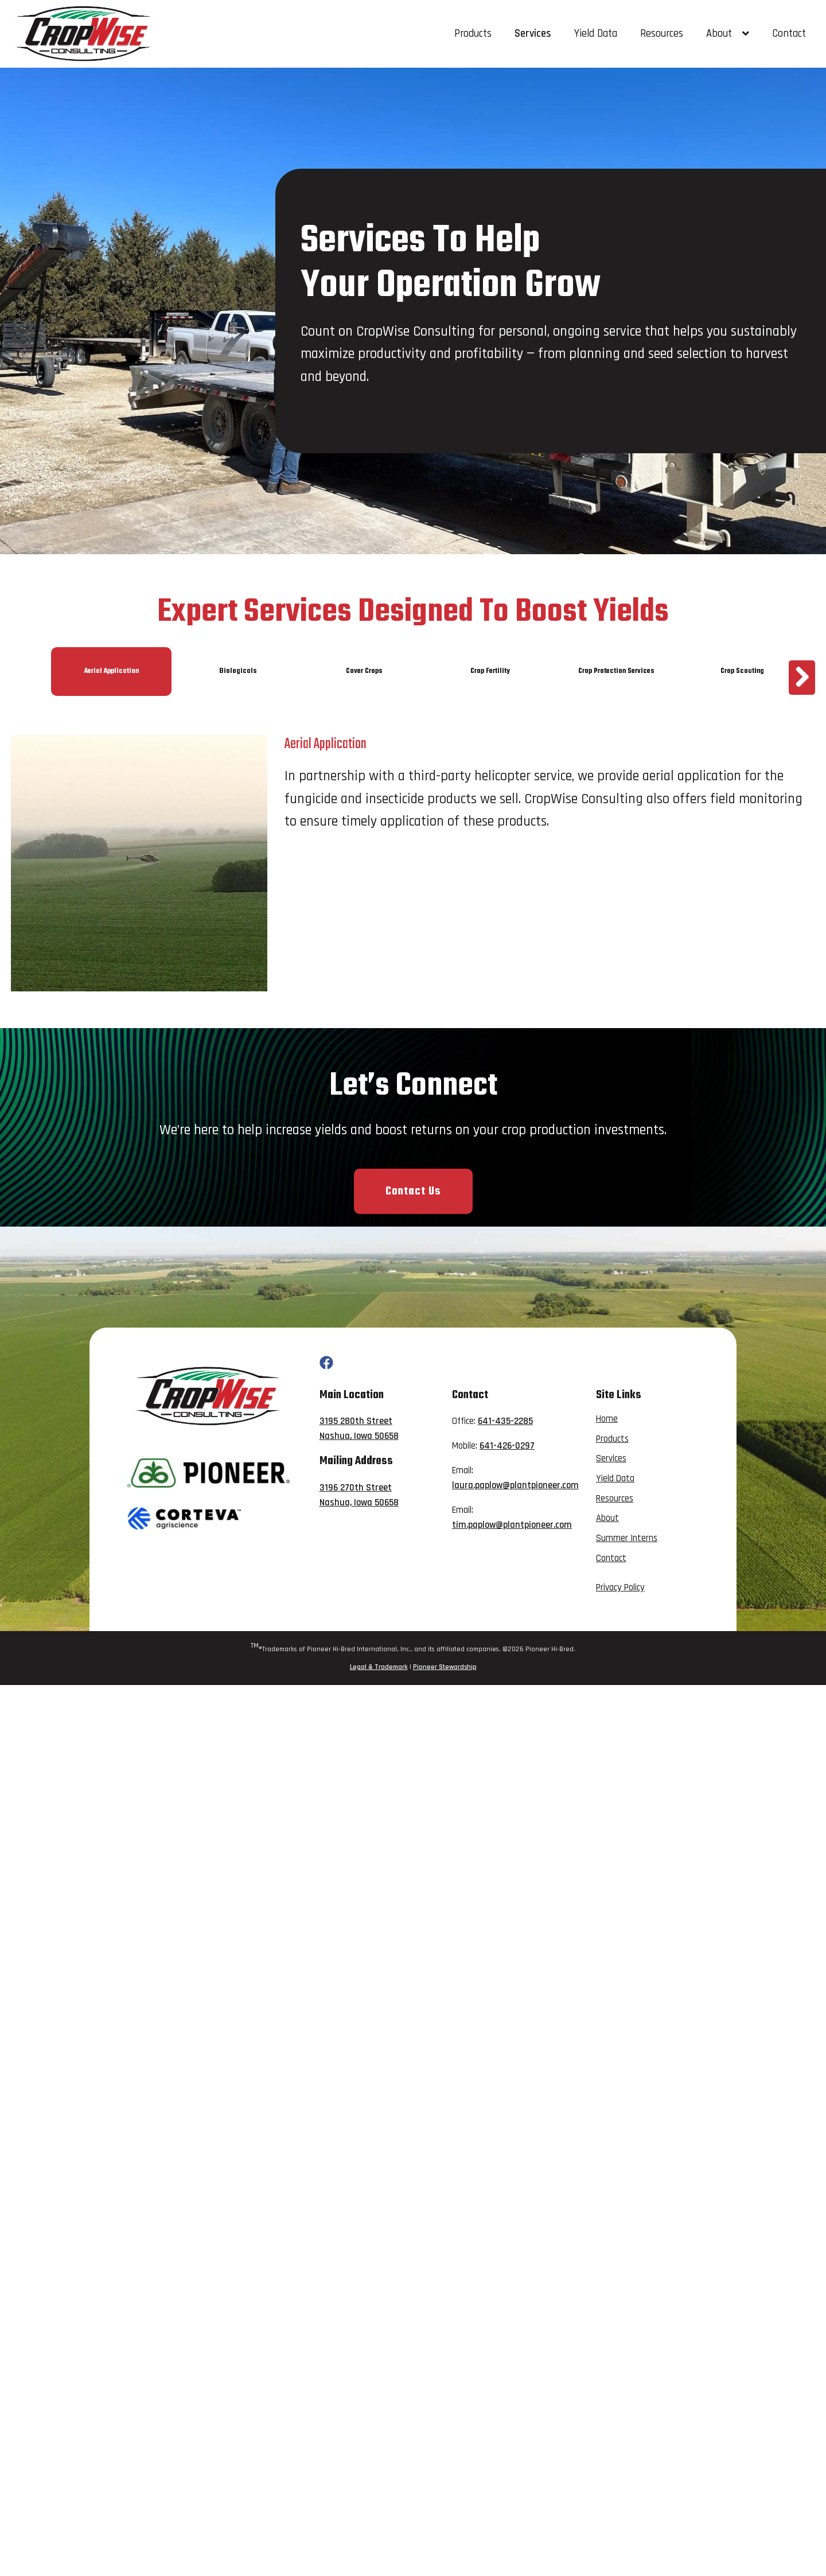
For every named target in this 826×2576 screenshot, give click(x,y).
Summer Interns (626, 1538)
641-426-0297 (507, 1446)
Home (607, 1419)
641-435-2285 (505, 1421)
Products (473, 33)
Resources (661, 33)
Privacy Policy (620, 1588)
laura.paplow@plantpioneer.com (515, 1486)
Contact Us (413, 1191)
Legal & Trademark (379, 1667)
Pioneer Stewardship (445, 1667)
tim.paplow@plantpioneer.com (512, 1525)
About (727, 33)
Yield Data (595, 33)
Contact (789, 33)
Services (533, 33)
